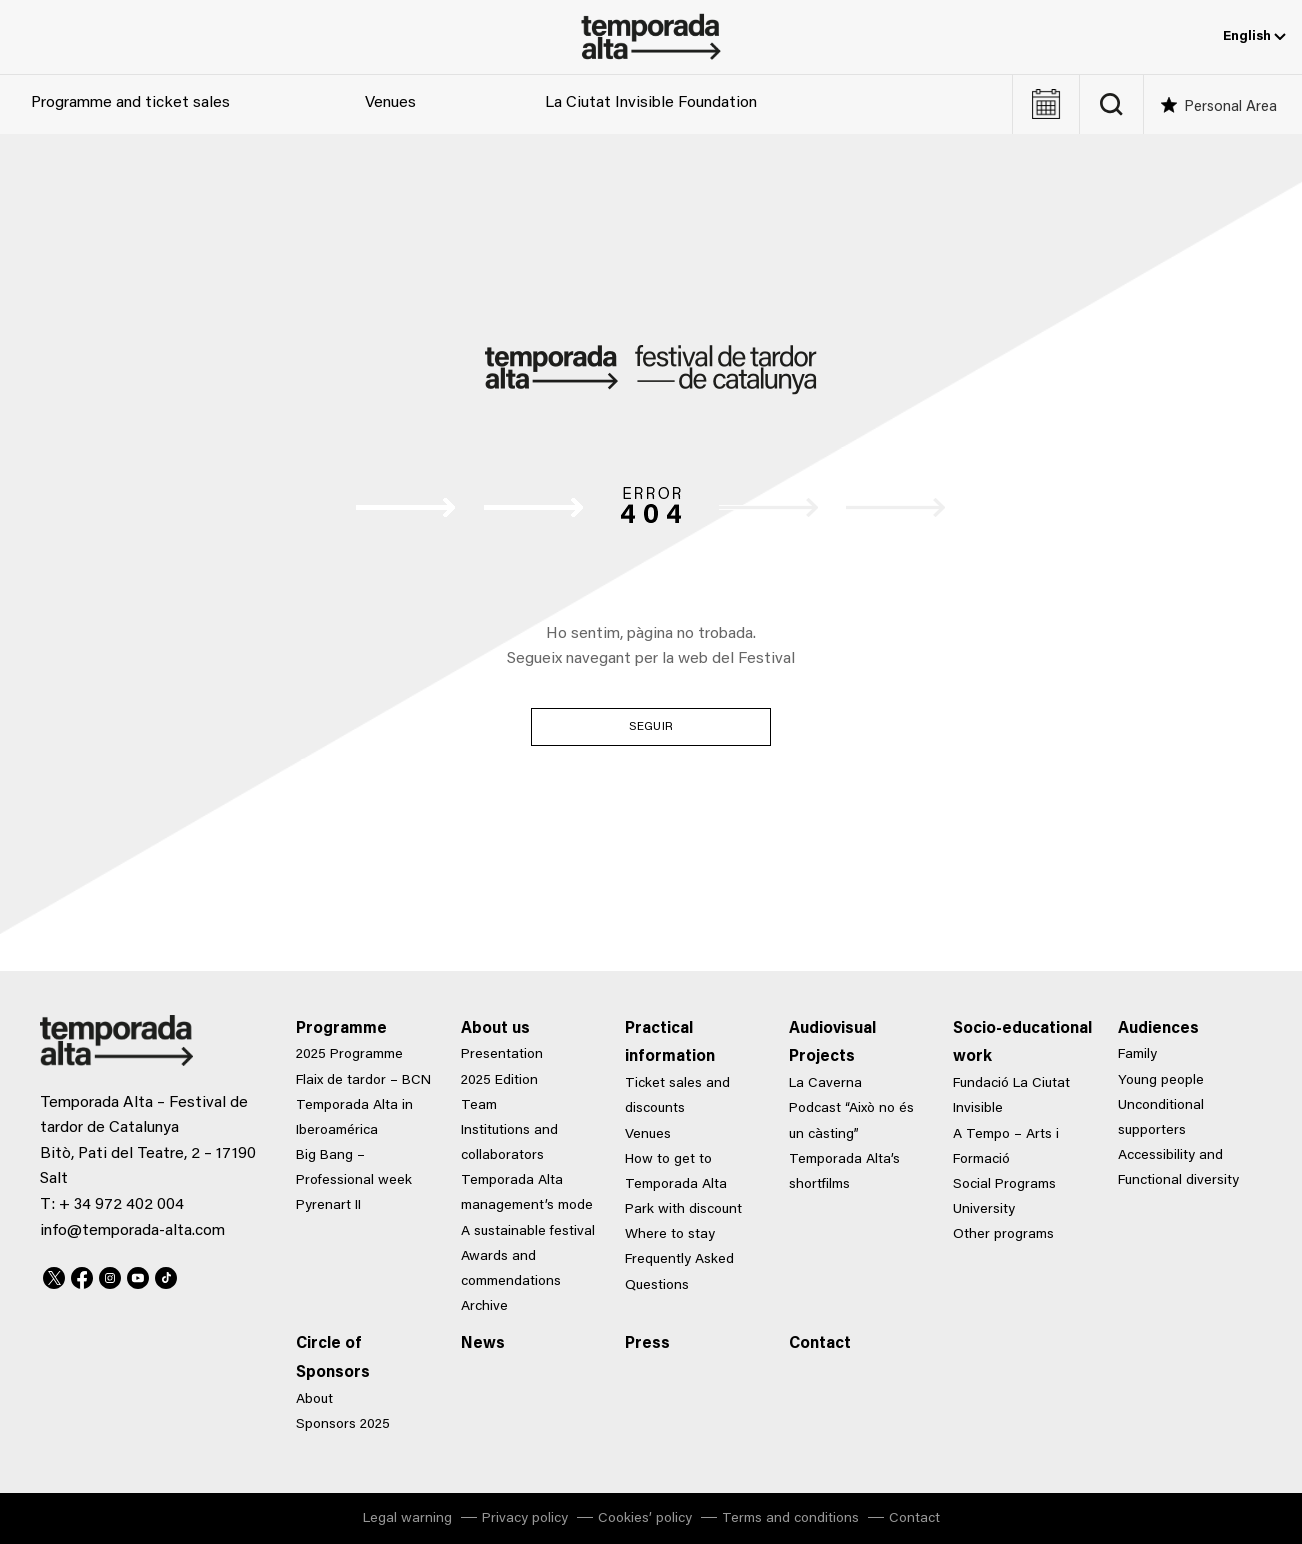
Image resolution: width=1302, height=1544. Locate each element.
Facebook (82, 1275)
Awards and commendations (511, 1269)
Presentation (502, 1055)
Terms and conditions (790, 1519)
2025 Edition (499, 1081)
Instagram (110, 1275)
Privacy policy (525, 1519)
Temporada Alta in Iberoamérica (354, 1118)
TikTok (166, 1275)
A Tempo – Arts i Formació (1006, 1147)
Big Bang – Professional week (354, 1168)
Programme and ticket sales (130, 103)
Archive (484, 1307)
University (984, 1210)
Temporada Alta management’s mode (527, 1193)
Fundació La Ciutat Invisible (1011, 1096)
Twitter (54, 1275)
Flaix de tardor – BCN (363, 1081)
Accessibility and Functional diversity (1178, 1168)
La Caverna (825, 1084)
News (483, 1344)
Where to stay (670, 1235)
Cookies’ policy (645, 1519)
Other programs (1003, 1235)
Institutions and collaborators (509, 1143)
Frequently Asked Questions (679, 1272)
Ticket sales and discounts (677, 1096)
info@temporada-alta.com (132, 1231)
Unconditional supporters (1161, 1118)
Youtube (138, 1275)
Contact (820, 1344)
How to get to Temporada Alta (676, 1172)
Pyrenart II (328, 1206)
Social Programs (1004, 1185)
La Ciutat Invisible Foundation (651, 103)
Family (1137, 1055)
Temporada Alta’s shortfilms (844, 1172)
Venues (390, 103)
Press (647, 1344)
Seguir (651, 727)
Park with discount (683, 1210)
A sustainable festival (528, 1232)
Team (479, 1106)
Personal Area (1230, 107)
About (314, 1400)
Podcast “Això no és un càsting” (851, 1121)
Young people (1161, 1081)
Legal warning (407, 1519)
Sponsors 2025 (343, 1425)
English (1254, 37)
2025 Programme (349, 1055)
